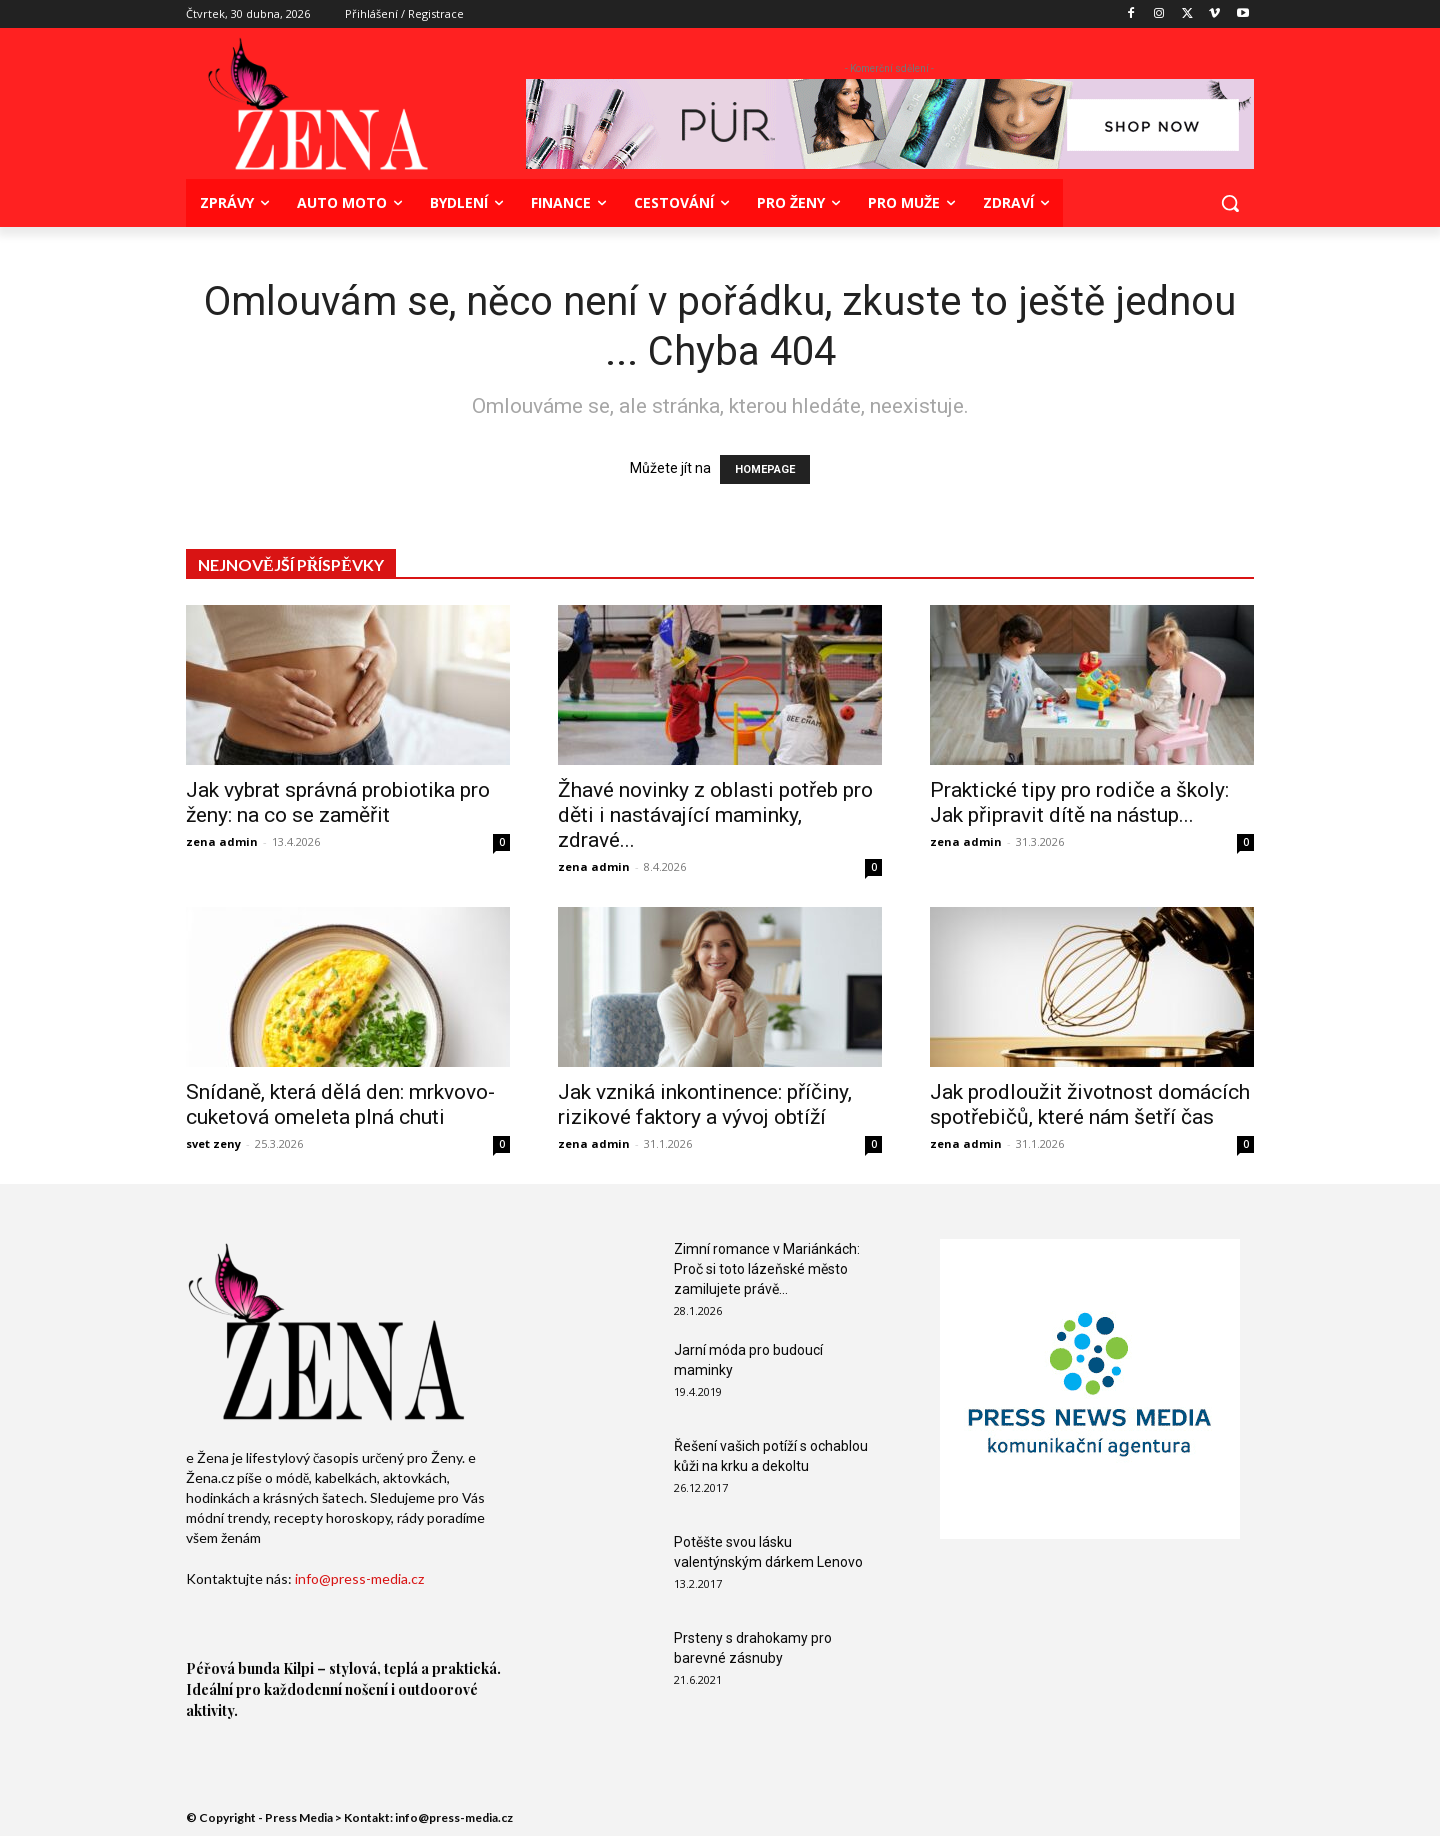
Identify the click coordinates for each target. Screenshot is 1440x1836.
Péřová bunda (233, 1668)
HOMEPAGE (765, 469)
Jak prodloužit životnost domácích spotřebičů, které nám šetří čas (1090, 1104)
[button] (1230, 203)
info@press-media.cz (359, 1578)
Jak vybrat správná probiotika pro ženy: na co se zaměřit (338, 802)
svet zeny (213, 1143)
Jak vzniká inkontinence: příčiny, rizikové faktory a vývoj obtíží (705, 1104)
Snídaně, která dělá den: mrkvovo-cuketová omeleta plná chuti (340, 1104)
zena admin (222, 841)
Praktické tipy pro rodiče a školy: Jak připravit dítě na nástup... (1079, 802)
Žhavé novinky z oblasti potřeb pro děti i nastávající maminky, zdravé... (715, 815)
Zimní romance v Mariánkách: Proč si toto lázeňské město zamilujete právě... (767, 1269)
